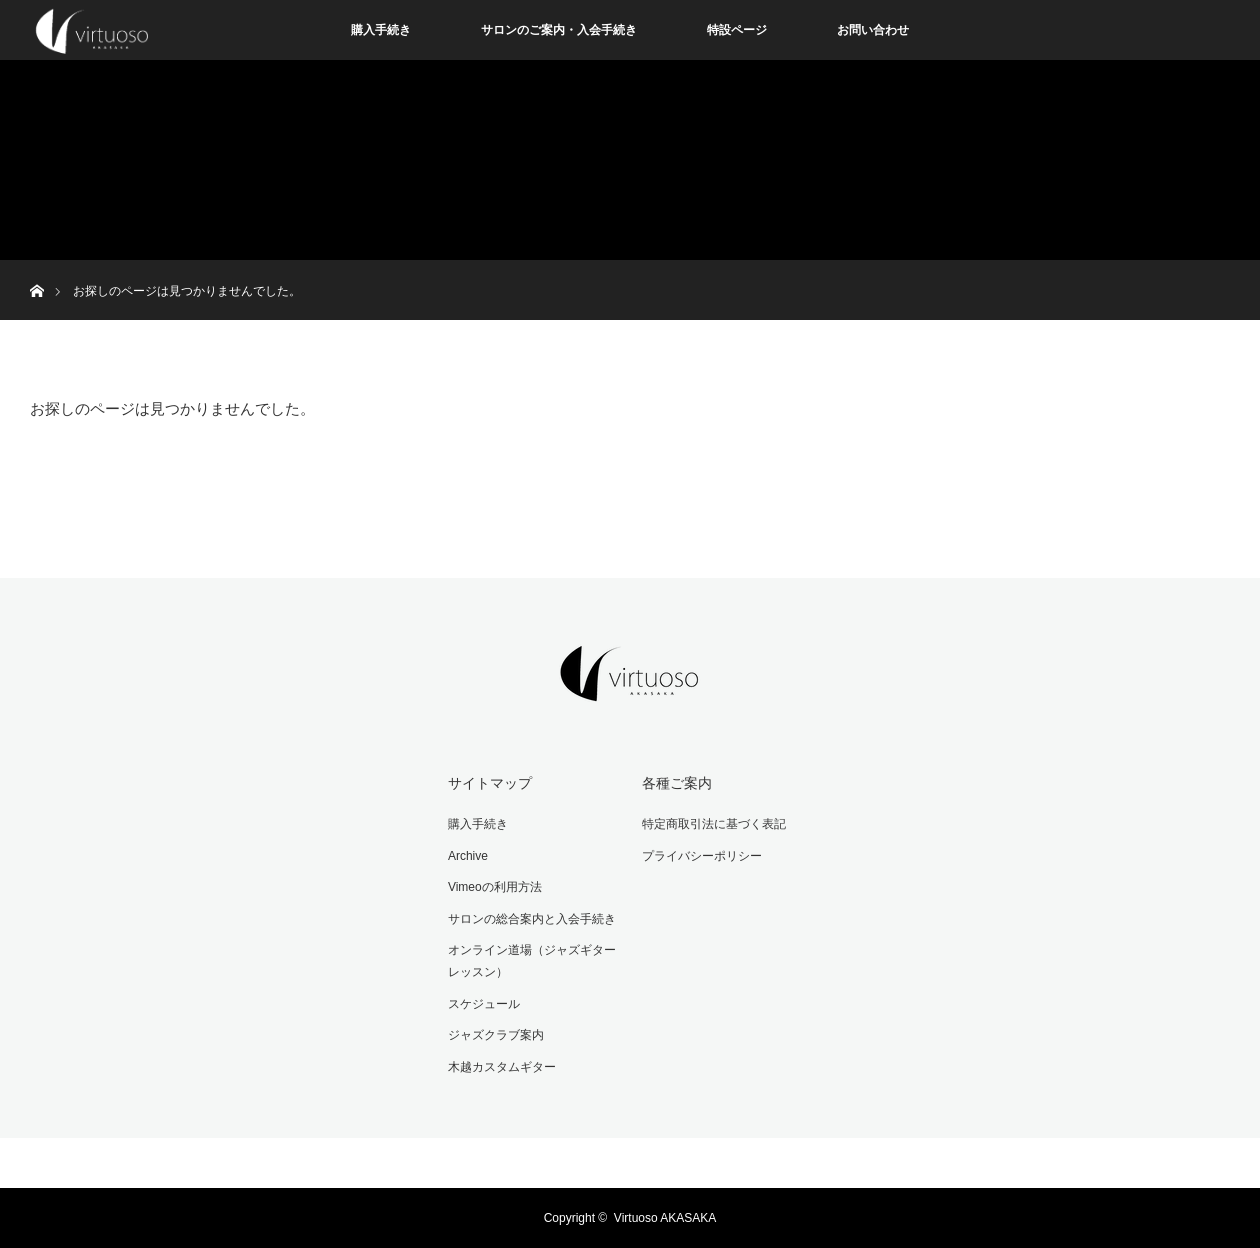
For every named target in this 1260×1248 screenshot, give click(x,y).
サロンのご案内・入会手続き (559, 30)
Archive (468, 856)
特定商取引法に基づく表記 (714, 824)
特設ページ (737, 30)
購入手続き (381, 30)
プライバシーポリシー (702, 856)
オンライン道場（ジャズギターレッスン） (532, 961)
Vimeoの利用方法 (495, 887)
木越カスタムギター (502, 1067)
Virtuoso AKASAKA (665, 1218)
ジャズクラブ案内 (496, 1035)
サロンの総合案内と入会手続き (532, 919)
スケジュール (484, 1004)
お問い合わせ (873, 30)
